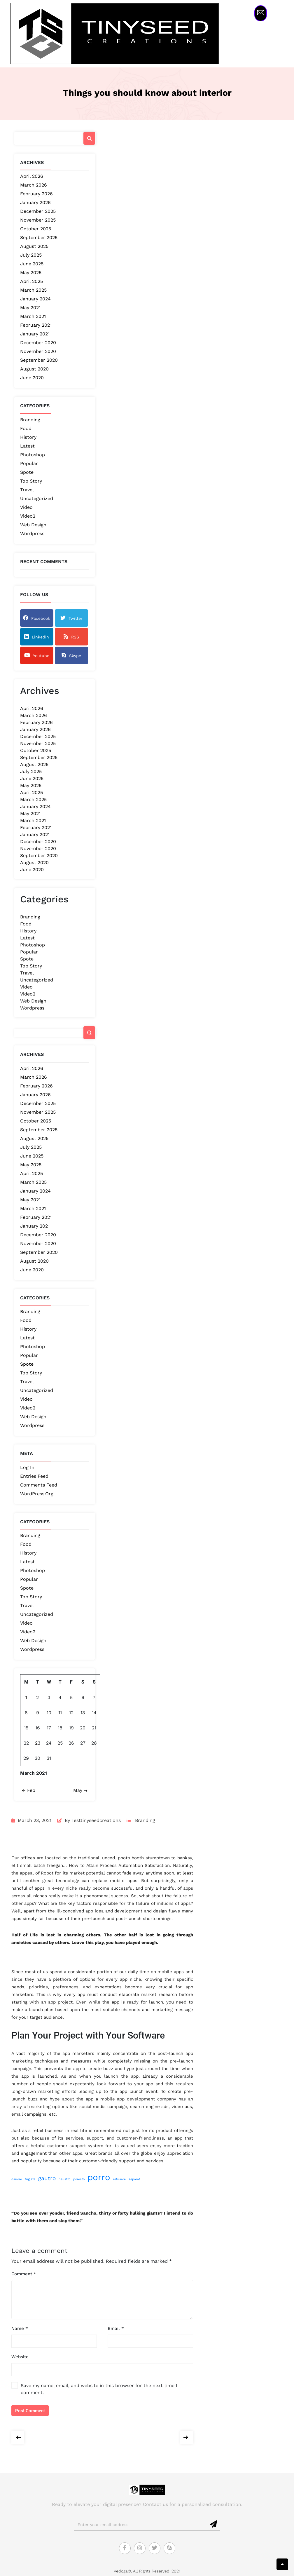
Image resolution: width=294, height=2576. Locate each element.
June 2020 (32, 377)
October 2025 (35, 229)
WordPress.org (36, 1493)
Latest (27, 446)
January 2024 (35, 299)
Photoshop (32, 454)
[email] (140, 2524)
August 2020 (34, 369)
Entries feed (34, 1476)
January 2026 (35, 202)
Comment (23, 2273)
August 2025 (34, 246)
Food (26, 428)
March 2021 (33, 316)
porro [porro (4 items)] (99, 2177)
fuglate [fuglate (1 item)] (30, 2179)
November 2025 (38, 220)
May (81, 1790)
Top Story (31, 481)
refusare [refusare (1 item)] (119, 2179)
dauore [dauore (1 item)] (16, 2179)
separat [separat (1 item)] (134, 2179)
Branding (30, 419)
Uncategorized (36, 498)
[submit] (213, 2524)
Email (116, 2328)
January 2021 (35, 334)
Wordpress (32, 533)
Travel (27, 489)
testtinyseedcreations (96, 1820)
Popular (29, 463)
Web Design (33, 525)
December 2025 (38, 211)
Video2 (27, 516)
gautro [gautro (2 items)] (47, 2178)
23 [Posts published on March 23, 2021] (37, 1743)
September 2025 (38, 237)
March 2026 (33, 185)
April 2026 (31, 176)
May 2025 (30, 272)
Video (26, 507)
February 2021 (36, 325)
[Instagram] (140, 2548)
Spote (27, 472)
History (28, 437)
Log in (27, 1467)
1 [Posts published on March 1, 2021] (26, 1697)
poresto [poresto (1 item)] (79, 2179)
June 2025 (31, 264)
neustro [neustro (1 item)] (64, 2179)
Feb (27, 1790)
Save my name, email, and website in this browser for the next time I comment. (99, 2389)
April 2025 (31, 281)
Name (19, 2328)
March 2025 (33, 290)
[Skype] (169, 2548)
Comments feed (38, 1485)
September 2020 (39, 360)
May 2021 (30, 307)
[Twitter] (154, 2548)
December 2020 (38, 342)
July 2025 (31, 255)
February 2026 (36, 193)
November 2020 (38, 351)
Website (20, 2356)
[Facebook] (125, 2548)
